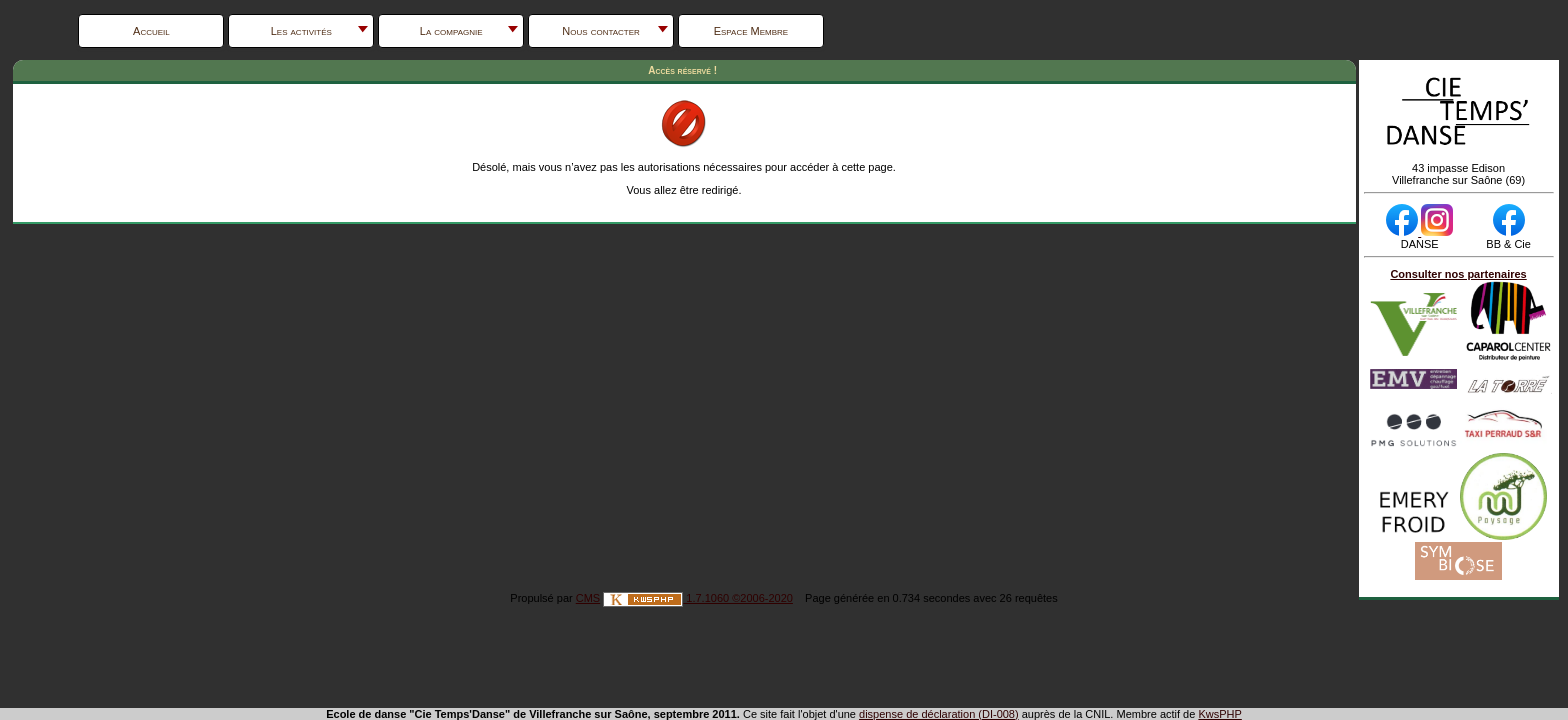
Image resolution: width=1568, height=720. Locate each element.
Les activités (301, 31)
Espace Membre (751, 31)
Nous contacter (601, 31)
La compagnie (451, 31)
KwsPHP (1219, 714)
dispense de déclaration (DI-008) (939, 714)
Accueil (151, 31)
